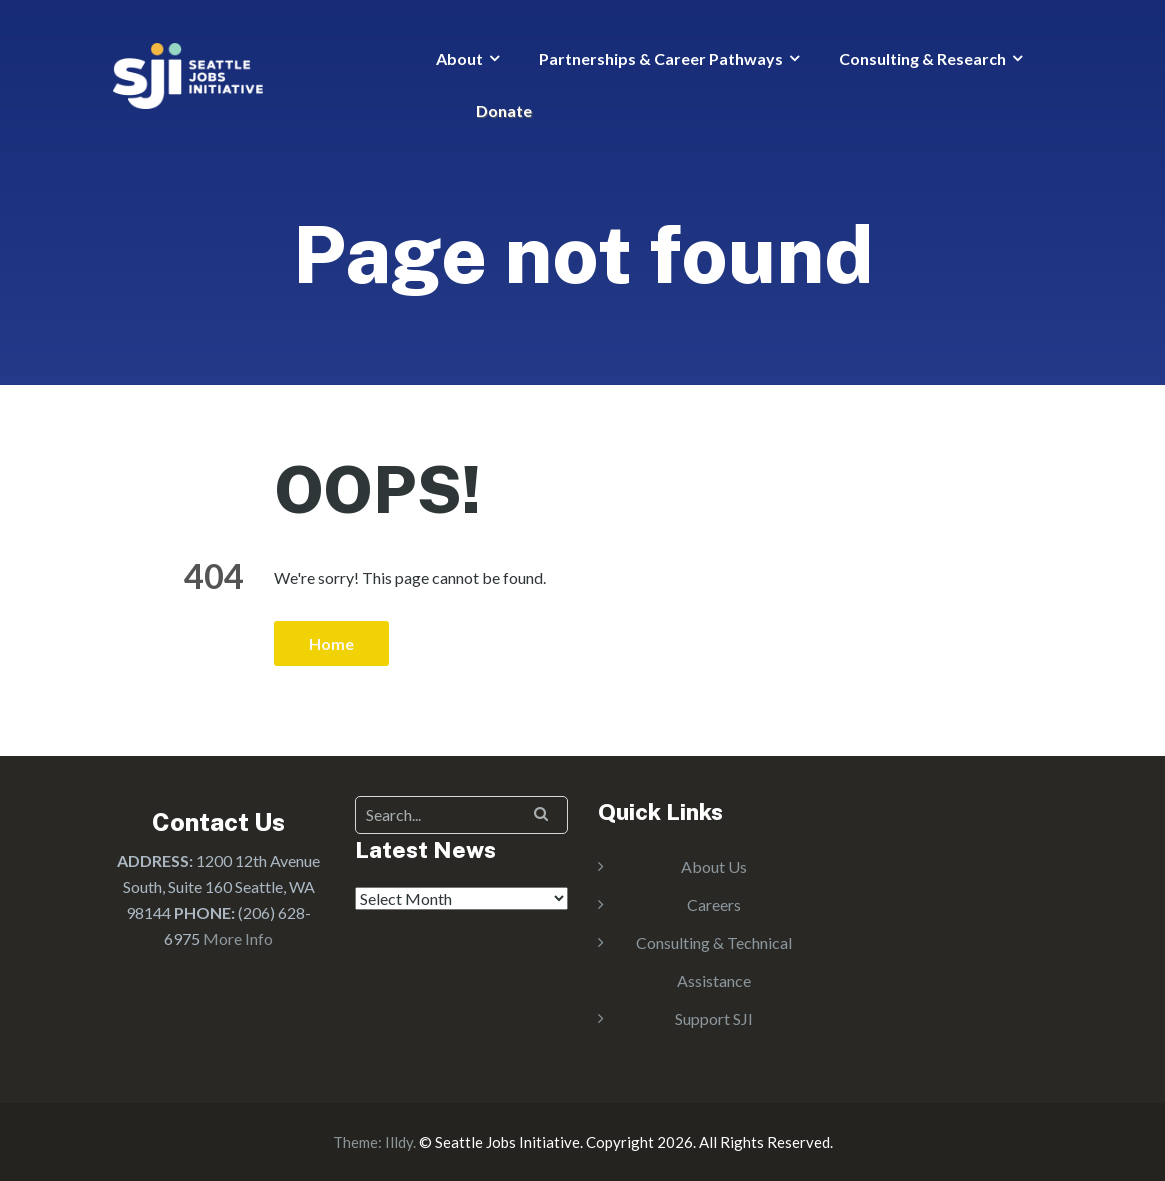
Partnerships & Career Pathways (661, 58)
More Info (238, 938)
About (459, 58)
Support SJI (714, 1018)
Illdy (399, 1142)
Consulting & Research (922, 58)
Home (331, 643)
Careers (714, 904)
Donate (504, 110)
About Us (714, 866)
